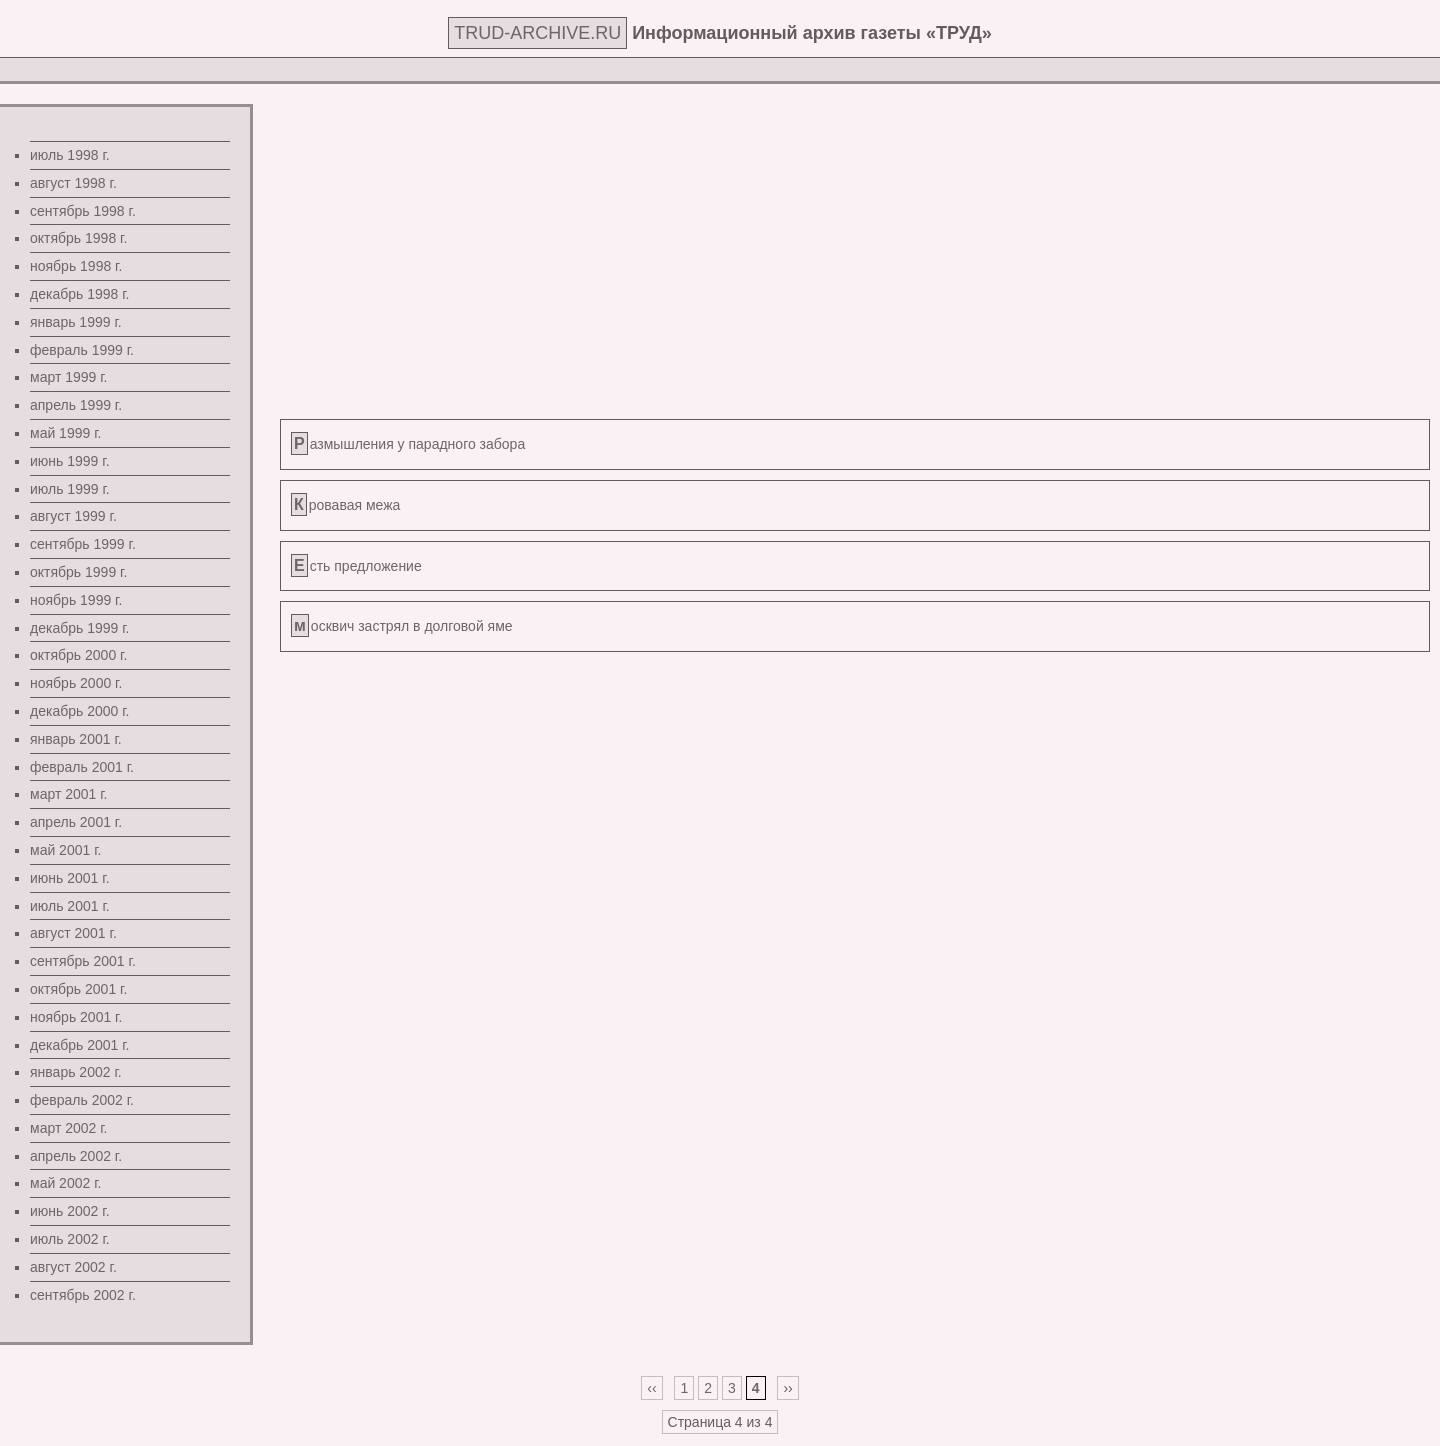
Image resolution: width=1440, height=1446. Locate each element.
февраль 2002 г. (82, 1100)
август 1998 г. (73, 183)
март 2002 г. (69, 1128)
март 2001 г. (69, 794)
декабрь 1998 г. (79, 294)
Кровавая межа (347, 505)
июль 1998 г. (70, 155)
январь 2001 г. (76, 739)
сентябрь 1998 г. (83, 211)
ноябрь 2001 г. (76, 1017)
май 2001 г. (65, 850)
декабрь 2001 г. (79, 1045)
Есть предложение (358, 566)
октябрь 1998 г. (78, 238)
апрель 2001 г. (76, 822)
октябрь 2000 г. (78, 655)
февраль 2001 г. (82, 767)
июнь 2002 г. (70, 1211)
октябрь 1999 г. (78, 572)
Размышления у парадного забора (409, 444)
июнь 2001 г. (70, 878)
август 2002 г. (73, 1267)
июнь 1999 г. (70, 461)
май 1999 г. (65, 433)
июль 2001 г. (70, 906)
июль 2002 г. (70, 1239)
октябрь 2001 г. (78, 989)
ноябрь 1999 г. (76, 600)
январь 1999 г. (76, 322)
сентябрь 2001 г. (83, 961)
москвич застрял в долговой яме (403, 626)
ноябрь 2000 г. (76, 683)
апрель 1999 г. (76, 405)
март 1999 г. (69, 377)
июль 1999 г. (70, 489)
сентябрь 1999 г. (83, 544)
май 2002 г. (65, 1183)
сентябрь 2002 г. (83, 1295)
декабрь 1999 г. (79, 628)
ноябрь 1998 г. (76, 266)
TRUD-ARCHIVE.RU (537, 33)
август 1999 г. (73, 516)
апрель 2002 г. (76, 1156)
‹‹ (651, 1388)
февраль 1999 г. (82, 350)
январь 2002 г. (76, 1072)
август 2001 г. (73, 933)
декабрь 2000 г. (79, 711)
